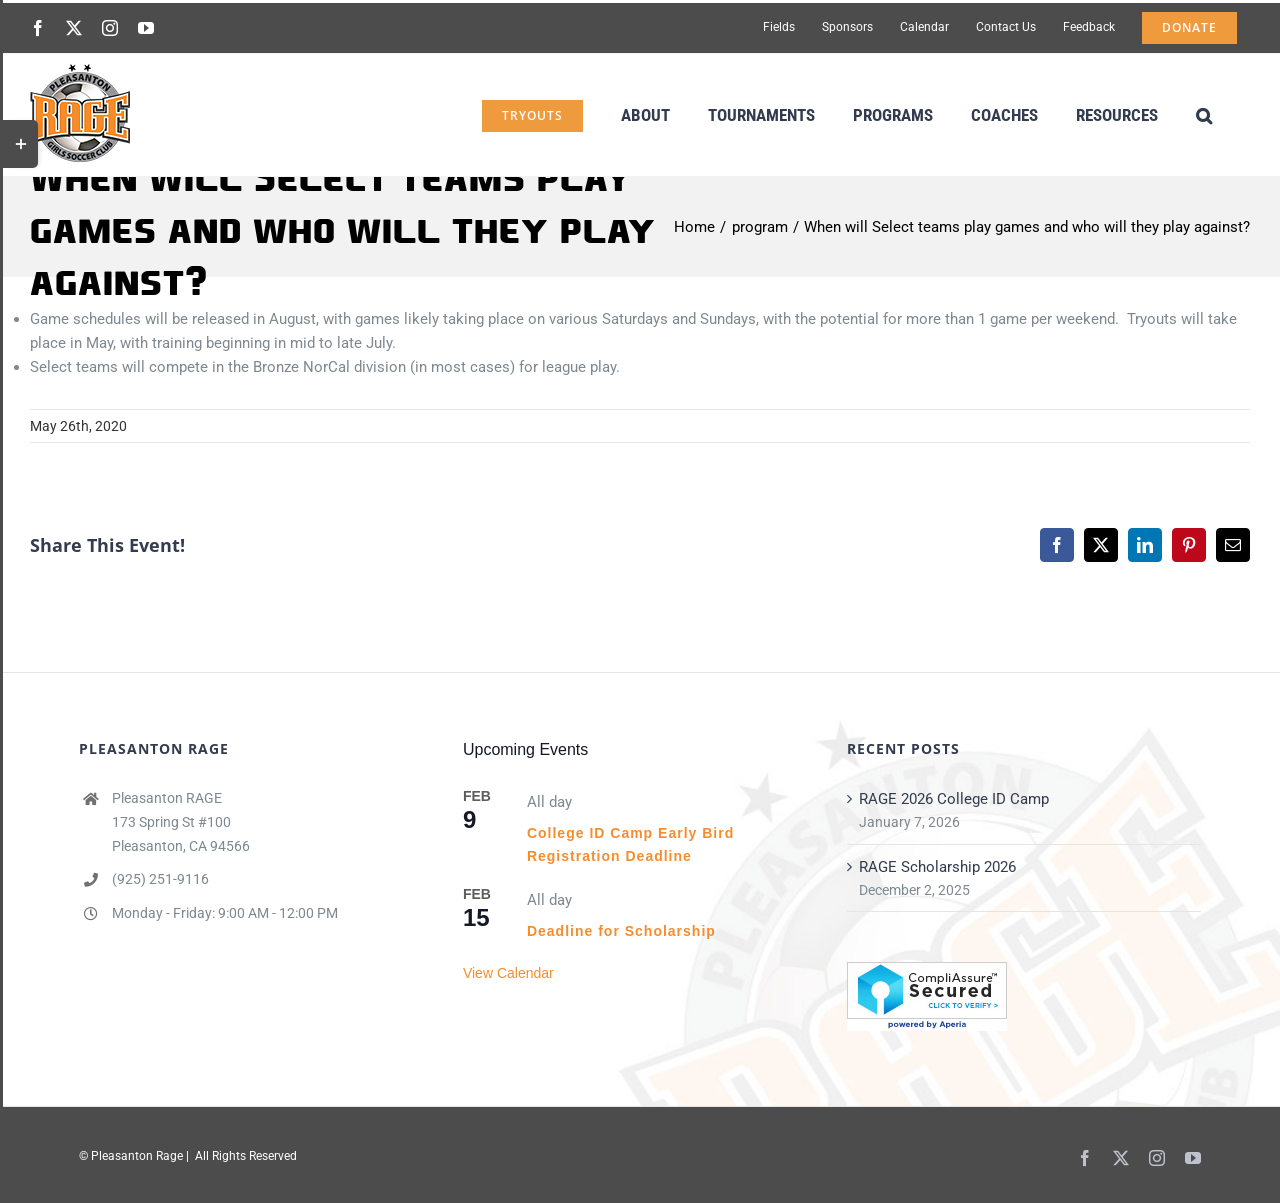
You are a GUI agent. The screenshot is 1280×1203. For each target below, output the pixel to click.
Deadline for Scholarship (621, 931)
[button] (1204, 113)
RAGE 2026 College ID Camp (954, 799)
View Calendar (508, 973)
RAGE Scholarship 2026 (937, 867)
